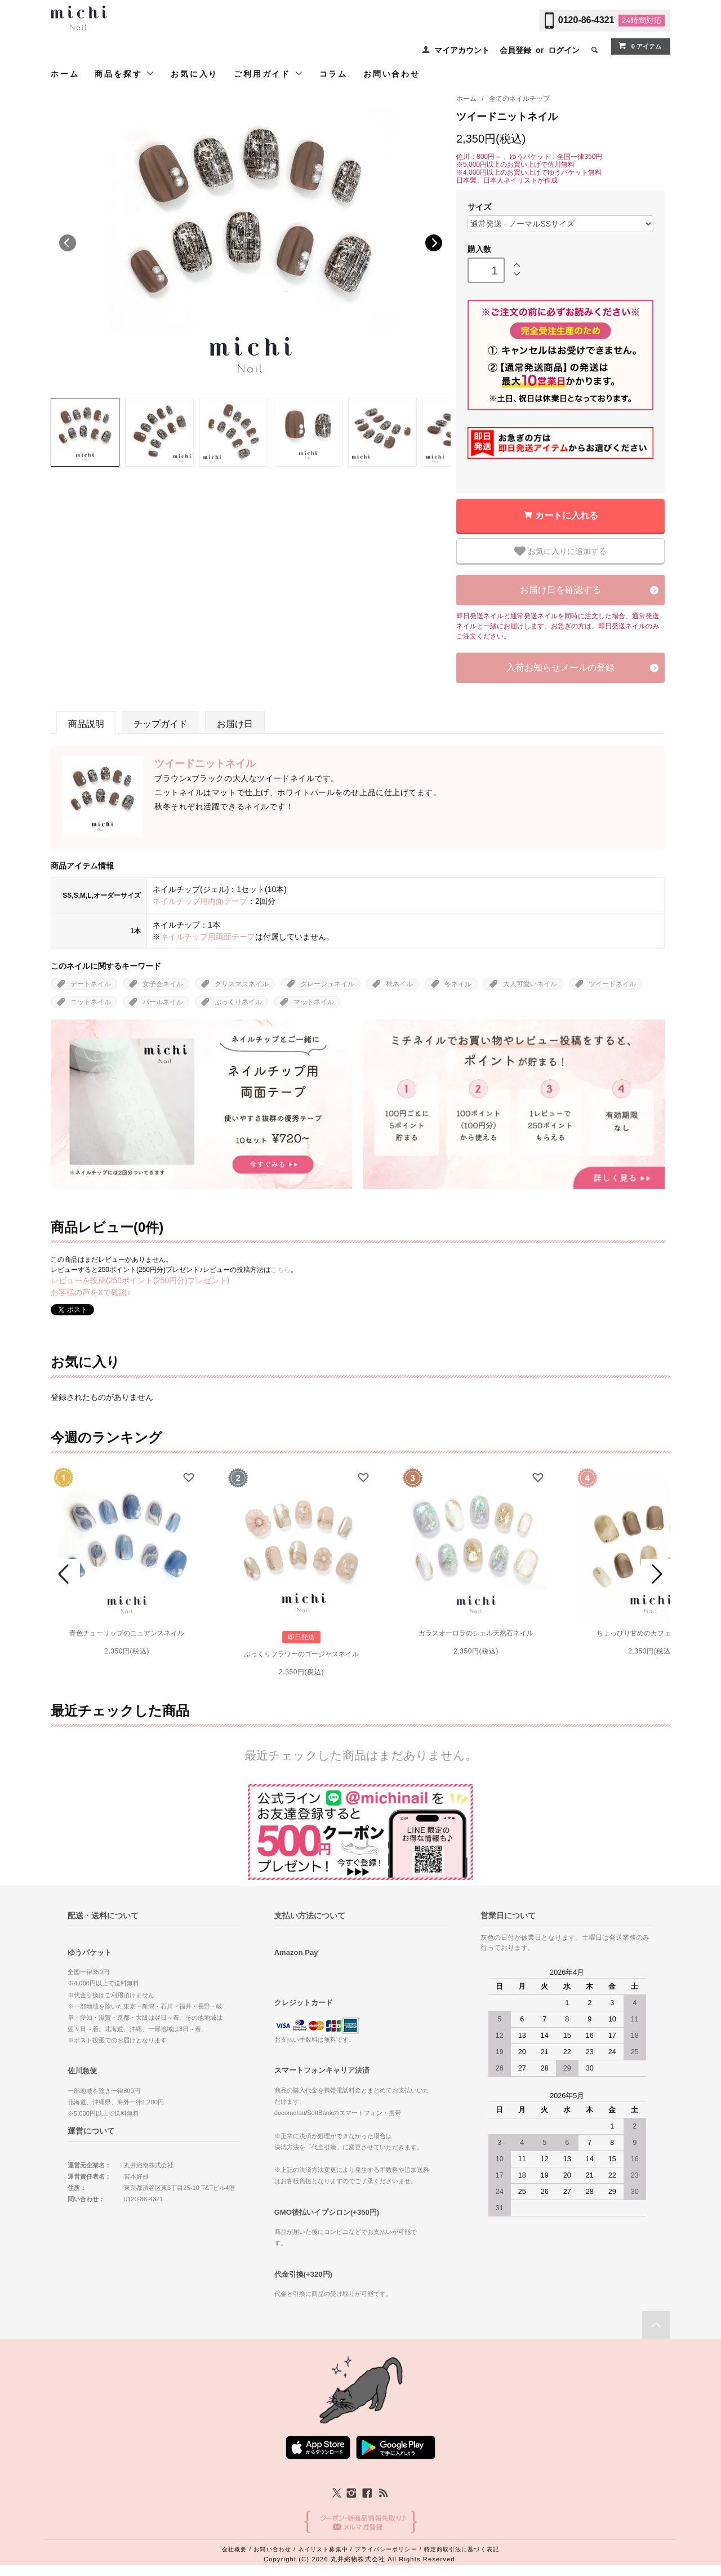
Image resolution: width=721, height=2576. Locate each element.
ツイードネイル (612, 984)
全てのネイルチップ (519, 99)
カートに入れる (566, 515)
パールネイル (163, 1002)
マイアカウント (461, 50)
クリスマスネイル (242, 984)
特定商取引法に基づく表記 (461, 2549)
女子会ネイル (163, 984)
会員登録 (515, 50)
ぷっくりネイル (238, 1002)
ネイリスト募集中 (323, 2549)
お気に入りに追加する (560, 551)
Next (433, 242)
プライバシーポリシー (386, 2549)
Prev (65, 1574)
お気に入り (194, 73)
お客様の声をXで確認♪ (91, 1292)
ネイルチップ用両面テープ (200, 901)
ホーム (65, 73)
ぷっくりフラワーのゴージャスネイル (301, 1654)
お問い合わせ (391, 73)
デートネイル (90, 984)
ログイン (564, 50)
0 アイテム (639, 45)
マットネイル (313, 1002)
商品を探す (125, 73)
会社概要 (234, 2549)
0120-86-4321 (586, 20)
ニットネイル (90, 1002)
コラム (333, 73)
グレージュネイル (327, 984)
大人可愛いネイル (530, 984)
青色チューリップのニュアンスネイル (126, 1633)
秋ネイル (399, 984)
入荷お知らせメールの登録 (560, 667)
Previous (67, 242)
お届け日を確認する (560, 590)
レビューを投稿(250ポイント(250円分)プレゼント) (140, 1280)
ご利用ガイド (269, 73)
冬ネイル (457, 984)
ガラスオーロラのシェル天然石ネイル (476, 1633)
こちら (280, 1270)
